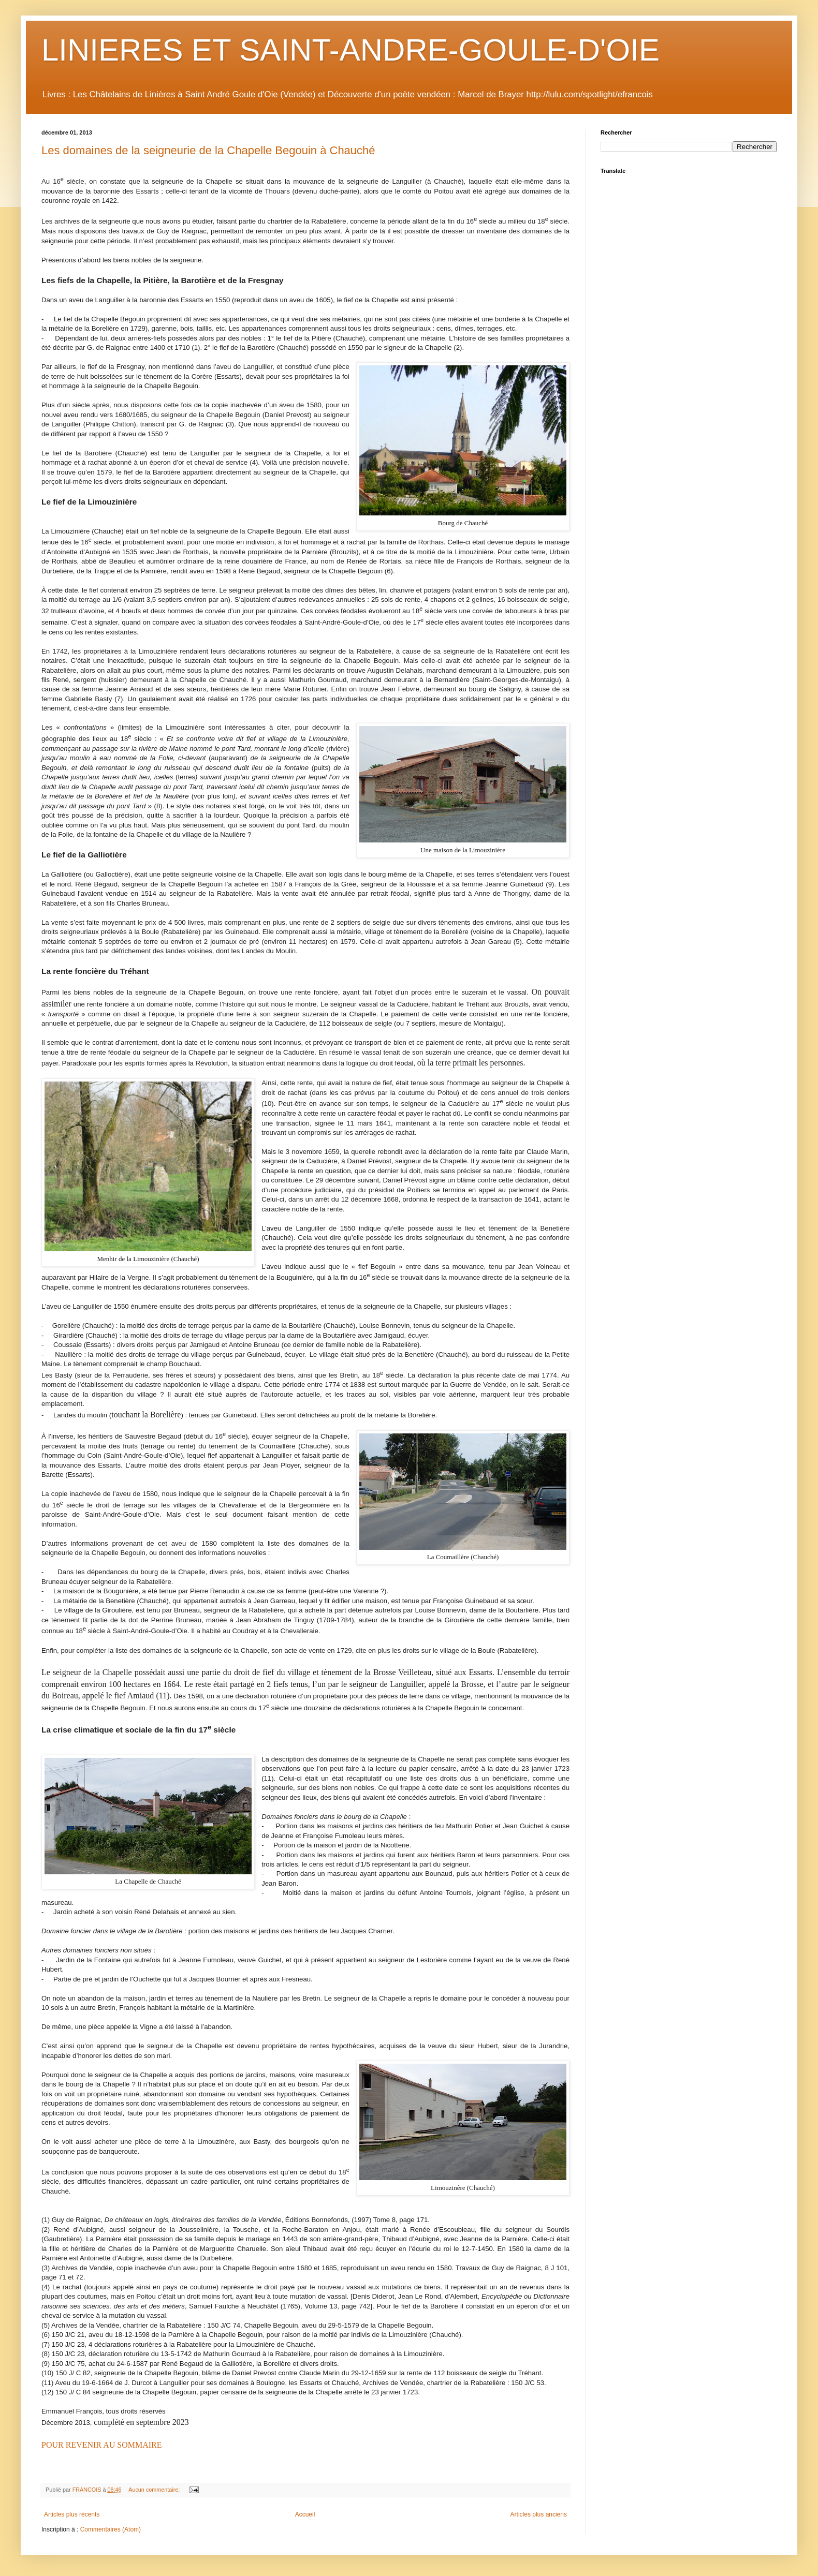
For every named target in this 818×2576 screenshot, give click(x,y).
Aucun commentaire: (154, 2489)
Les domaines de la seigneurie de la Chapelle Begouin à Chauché (208, 150)
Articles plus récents (71, 2514)
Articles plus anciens (538, 2514)
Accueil (305, 2514)
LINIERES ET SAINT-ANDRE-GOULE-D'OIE (350, 50)
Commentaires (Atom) (110, 2529)
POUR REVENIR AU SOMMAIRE (101, 2444)
